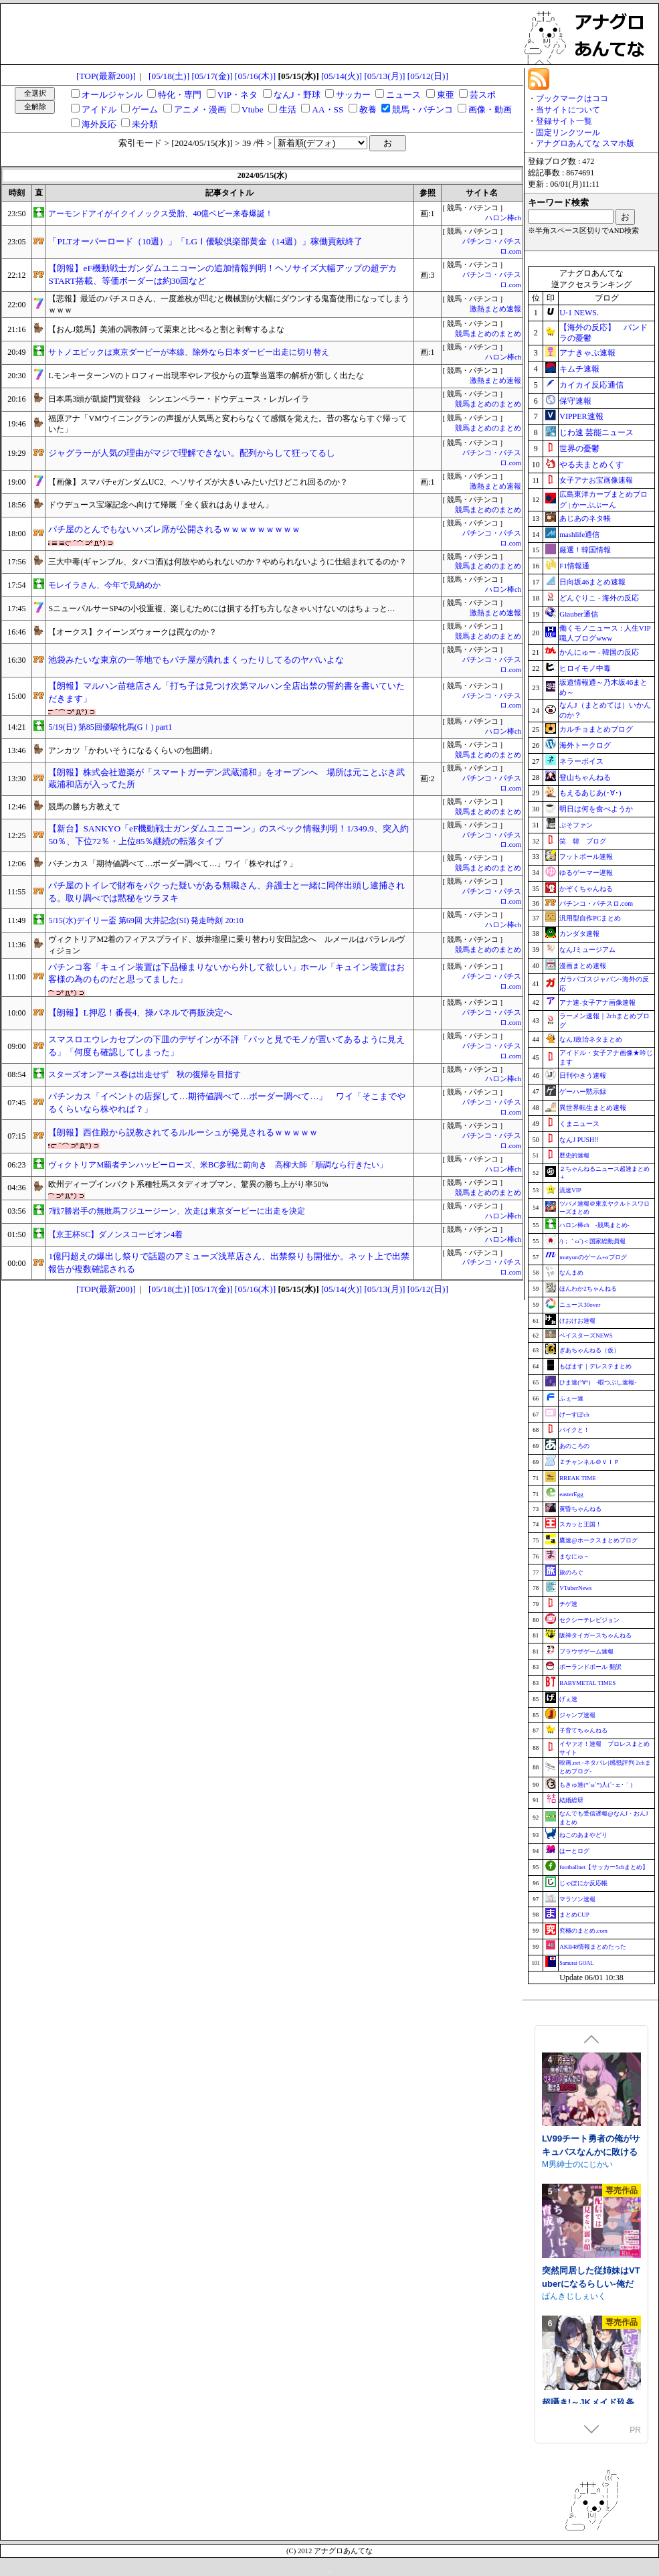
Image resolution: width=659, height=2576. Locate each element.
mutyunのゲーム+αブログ (592, 1257)
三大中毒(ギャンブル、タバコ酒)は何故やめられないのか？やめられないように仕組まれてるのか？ (227, 561)
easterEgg (571, 1494)
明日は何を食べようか (596, 809)
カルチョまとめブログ (596, 729)
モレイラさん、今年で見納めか (104, 585)
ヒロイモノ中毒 (585, 668)
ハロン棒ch (503, 218)
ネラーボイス (581, 761)
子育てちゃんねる (583, 1730)
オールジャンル (112, 95)
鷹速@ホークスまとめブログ (598, 1540)
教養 (368, 109)
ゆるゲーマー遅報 (586, 872)
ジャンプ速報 (577, 1715)
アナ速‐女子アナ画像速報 (597, 1002)
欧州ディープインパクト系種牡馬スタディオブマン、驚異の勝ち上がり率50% (188, 1184)
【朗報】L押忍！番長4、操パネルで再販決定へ (140, 1013)
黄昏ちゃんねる (580, 1509)
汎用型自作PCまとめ (590, 918)
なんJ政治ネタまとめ (590, 1039)
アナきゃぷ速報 (587, 352)
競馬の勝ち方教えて (84, 806)
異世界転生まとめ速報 (592, 1107)
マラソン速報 (577, 1899)
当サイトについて (568, 109)
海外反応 (99, 124)
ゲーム (145, 109)
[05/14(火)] (341, 76)
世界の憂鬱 (579, 448)
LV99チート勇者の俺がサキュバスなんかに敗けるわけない (591, 2335)
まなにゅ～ (574, 1556)
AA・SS (327, 109)
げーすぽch (574, 1414)
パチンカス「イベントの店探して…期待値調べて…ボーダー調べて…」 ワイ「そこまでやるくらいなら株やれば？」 (226, 1102)
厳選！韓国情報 (585, 550)
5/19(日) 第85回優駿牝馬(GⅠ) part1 (110, 727)
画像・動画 (490, 109)
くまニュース (579, 1123)
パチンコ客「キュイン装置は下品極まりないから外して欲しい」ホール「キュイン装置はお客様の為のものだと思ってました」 (226, 973)
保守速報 (575, 401)
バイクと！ (574, 1430)
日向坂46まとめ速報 (592, 582)
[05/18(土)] (169, 76)
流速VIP (570, 1190)
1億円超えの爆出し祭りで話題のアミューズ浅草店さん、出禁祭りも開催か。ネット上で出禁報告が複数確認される (228, 1262)
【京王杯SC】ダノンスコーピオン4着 (115, 1234)
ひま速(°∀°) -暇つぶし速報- (597, 1382)
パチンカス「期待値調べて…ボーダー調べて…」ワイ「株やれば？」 (172, 863)
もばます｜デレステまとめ (595, 1366)
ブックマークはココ (572, 98)
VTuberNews (575, 1588)
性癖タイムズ (566, 2216)
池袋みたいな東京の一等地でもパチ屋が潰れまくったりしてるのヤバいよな (196, 660)
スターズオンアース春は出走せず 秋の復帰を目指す (144, 1074)
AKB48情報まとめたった (592, 1946)
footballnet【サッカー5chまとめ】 (603, 1867)
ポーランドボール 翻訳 (590, 1667)
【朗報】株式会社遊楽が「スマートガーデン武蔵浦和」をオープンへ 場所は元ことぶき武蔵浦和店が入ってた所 (226, 778)
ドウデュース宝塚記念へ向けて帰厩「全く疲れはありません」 (160, 504)
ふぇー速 (571, 1398)
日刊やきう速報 (582, 1075)
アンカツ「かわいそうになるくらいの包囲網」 (132, 750)
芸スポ (483, 95)
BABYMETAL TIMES (587, 1683)
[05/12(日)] (427, 76)
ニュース (403, 95)
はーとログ (574, 1851)
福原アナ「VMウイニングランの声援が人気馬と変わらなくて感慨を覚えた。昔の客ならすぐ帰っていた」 (227, 424)
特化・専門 (179, 95)
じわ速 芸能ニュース (596, 432)
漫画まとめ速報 (582, 965)
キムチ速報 (579, 369)
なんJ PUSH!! (579, 1139)
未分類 (145, 124)
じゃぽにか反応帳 (583, 1883)
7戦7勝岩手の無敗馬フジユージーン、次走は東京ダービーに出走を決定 (176, 1211)
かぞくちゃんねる (586, 888)
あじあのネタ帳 (585, 518)
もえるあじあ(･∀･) (590, 793)
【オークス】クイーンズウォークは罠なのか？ (132, 632)
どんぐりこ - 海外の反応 (599, 598)
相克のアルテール (576, 2102)
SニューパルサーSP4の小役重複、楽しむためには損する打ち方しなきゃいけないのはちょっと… (221, 608)
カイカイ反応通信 (591, 385)
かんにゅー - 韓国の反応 (599, 652)
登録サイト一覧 (564, 121)
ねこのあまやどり (583, 1835)
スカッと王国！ (580, 1524)
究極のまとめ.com (583, 1930)
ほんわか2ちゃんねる (588, 1288)
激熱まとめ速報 (495, 309)
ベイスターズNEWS (586, 1335)
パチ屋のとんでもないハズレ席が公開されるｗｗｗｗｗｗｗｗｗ (174, 529)
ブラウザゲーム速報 (586, 1651)
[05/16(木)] (255, 76)
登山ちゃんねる (585, 777)
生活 (287, 109)
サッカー (353, 95)
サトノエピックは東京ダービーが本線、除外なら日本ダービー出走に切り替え (188, 352)
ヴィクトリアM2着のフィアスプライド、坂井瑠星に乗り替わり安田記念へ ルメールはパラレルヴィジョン (226, 945)
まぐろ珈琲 (562, 2115)
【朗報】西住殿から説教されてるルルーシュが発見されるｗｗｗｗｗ (183, 1132)
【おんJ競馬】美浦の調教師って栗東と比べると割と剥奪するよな (166, 329)
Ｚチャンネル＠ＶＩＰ (589, 1462)
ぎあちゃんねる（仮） (589, 1350)
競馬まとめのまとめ (488, 333)
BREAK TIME (577, 1478)
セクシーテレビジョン (589, 1620)
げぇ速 (568, 1699)
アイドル (99, 109)
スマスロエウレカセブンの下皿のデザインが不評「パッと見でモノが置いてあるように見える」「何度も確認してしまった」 (226, 1045)
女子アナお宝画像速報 (596, 480)
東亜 (445, 95)
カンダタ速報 (579, 933)
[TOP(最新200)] (106, 76)
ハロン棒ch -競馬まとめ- (594, 1225)
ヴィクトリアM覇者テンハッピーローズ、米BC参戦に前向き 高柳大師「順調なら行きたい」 (217, 1165)
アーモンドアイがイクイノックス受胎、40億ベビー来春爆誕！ (160, 213)
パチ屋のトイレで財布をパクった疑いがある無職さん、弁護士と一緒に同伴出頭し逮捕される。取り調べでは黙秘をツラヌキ (226, 891)
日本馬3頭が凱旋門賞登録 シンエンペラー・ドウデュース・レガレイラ (178, 399)
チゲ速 (568, 1604)
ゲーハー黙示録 (582, 1091)
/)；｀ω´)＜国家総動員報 (592, 1241)
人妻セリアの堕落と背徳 (590, 2203)
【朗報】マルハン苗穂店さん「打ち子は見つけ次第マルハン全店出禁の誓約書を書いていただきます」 (226, 692)
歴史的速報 (574, 1155)
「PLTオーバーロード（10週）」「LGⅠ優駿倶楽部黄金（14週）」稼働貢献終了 (205, 241)
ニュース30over (579, 1304)
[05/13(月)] (384, 76)
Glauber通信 (578, 614)
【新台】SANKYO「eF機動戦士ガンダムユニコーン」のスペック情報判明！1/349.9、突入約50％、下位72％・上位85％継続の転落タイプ (228, 834)
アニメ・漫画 (200, 109)
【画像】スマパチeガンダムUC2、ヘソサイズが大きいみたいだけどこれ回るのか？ (198, 482)
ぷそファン (576, 825)
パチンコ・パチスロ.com (596, 903)
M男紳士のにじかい (577, 2347)
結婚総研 (571, 1800)
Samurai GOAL (576, 1963)
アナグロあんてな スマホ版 (585, 143)
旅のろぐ (571, 1572)
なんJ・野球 (297, 95)
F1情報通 (574, 566)
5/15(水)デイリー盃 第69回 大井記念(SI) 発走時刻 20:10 (145, 920)
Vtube (253, 109)
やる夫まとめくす (591, 464)
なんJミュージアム (587, 949)
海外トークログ (585, 745)
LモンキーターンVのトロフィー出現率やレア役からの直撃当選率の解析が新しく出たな (206, 375)
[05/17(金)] (212, 76)
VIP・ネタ (237, 95)
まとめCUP (574, 1914)
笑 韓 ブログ (582, 841)
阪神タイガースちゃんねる (595, 1635)
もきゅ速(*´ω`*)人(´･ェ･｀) (595, 1784)
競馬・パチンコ (422, 109)
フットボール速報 (586, 856)
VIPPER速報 (581, 416)
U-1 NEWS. (579, 312)
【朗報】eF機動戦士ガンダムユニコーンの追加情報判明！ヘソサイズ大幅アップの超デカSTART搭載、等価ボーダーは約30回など (222, 274)
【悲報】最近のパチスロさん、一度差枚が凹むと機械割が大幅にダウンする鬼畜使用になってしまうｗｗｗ (228, 304)
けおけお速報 (577, 1320)
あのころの (574, 1446)
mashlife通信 (579, 534)
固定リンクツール (568, 132)
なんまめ (571, 1272)
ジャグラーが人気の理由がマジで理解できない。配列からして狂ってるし (191, 453)
